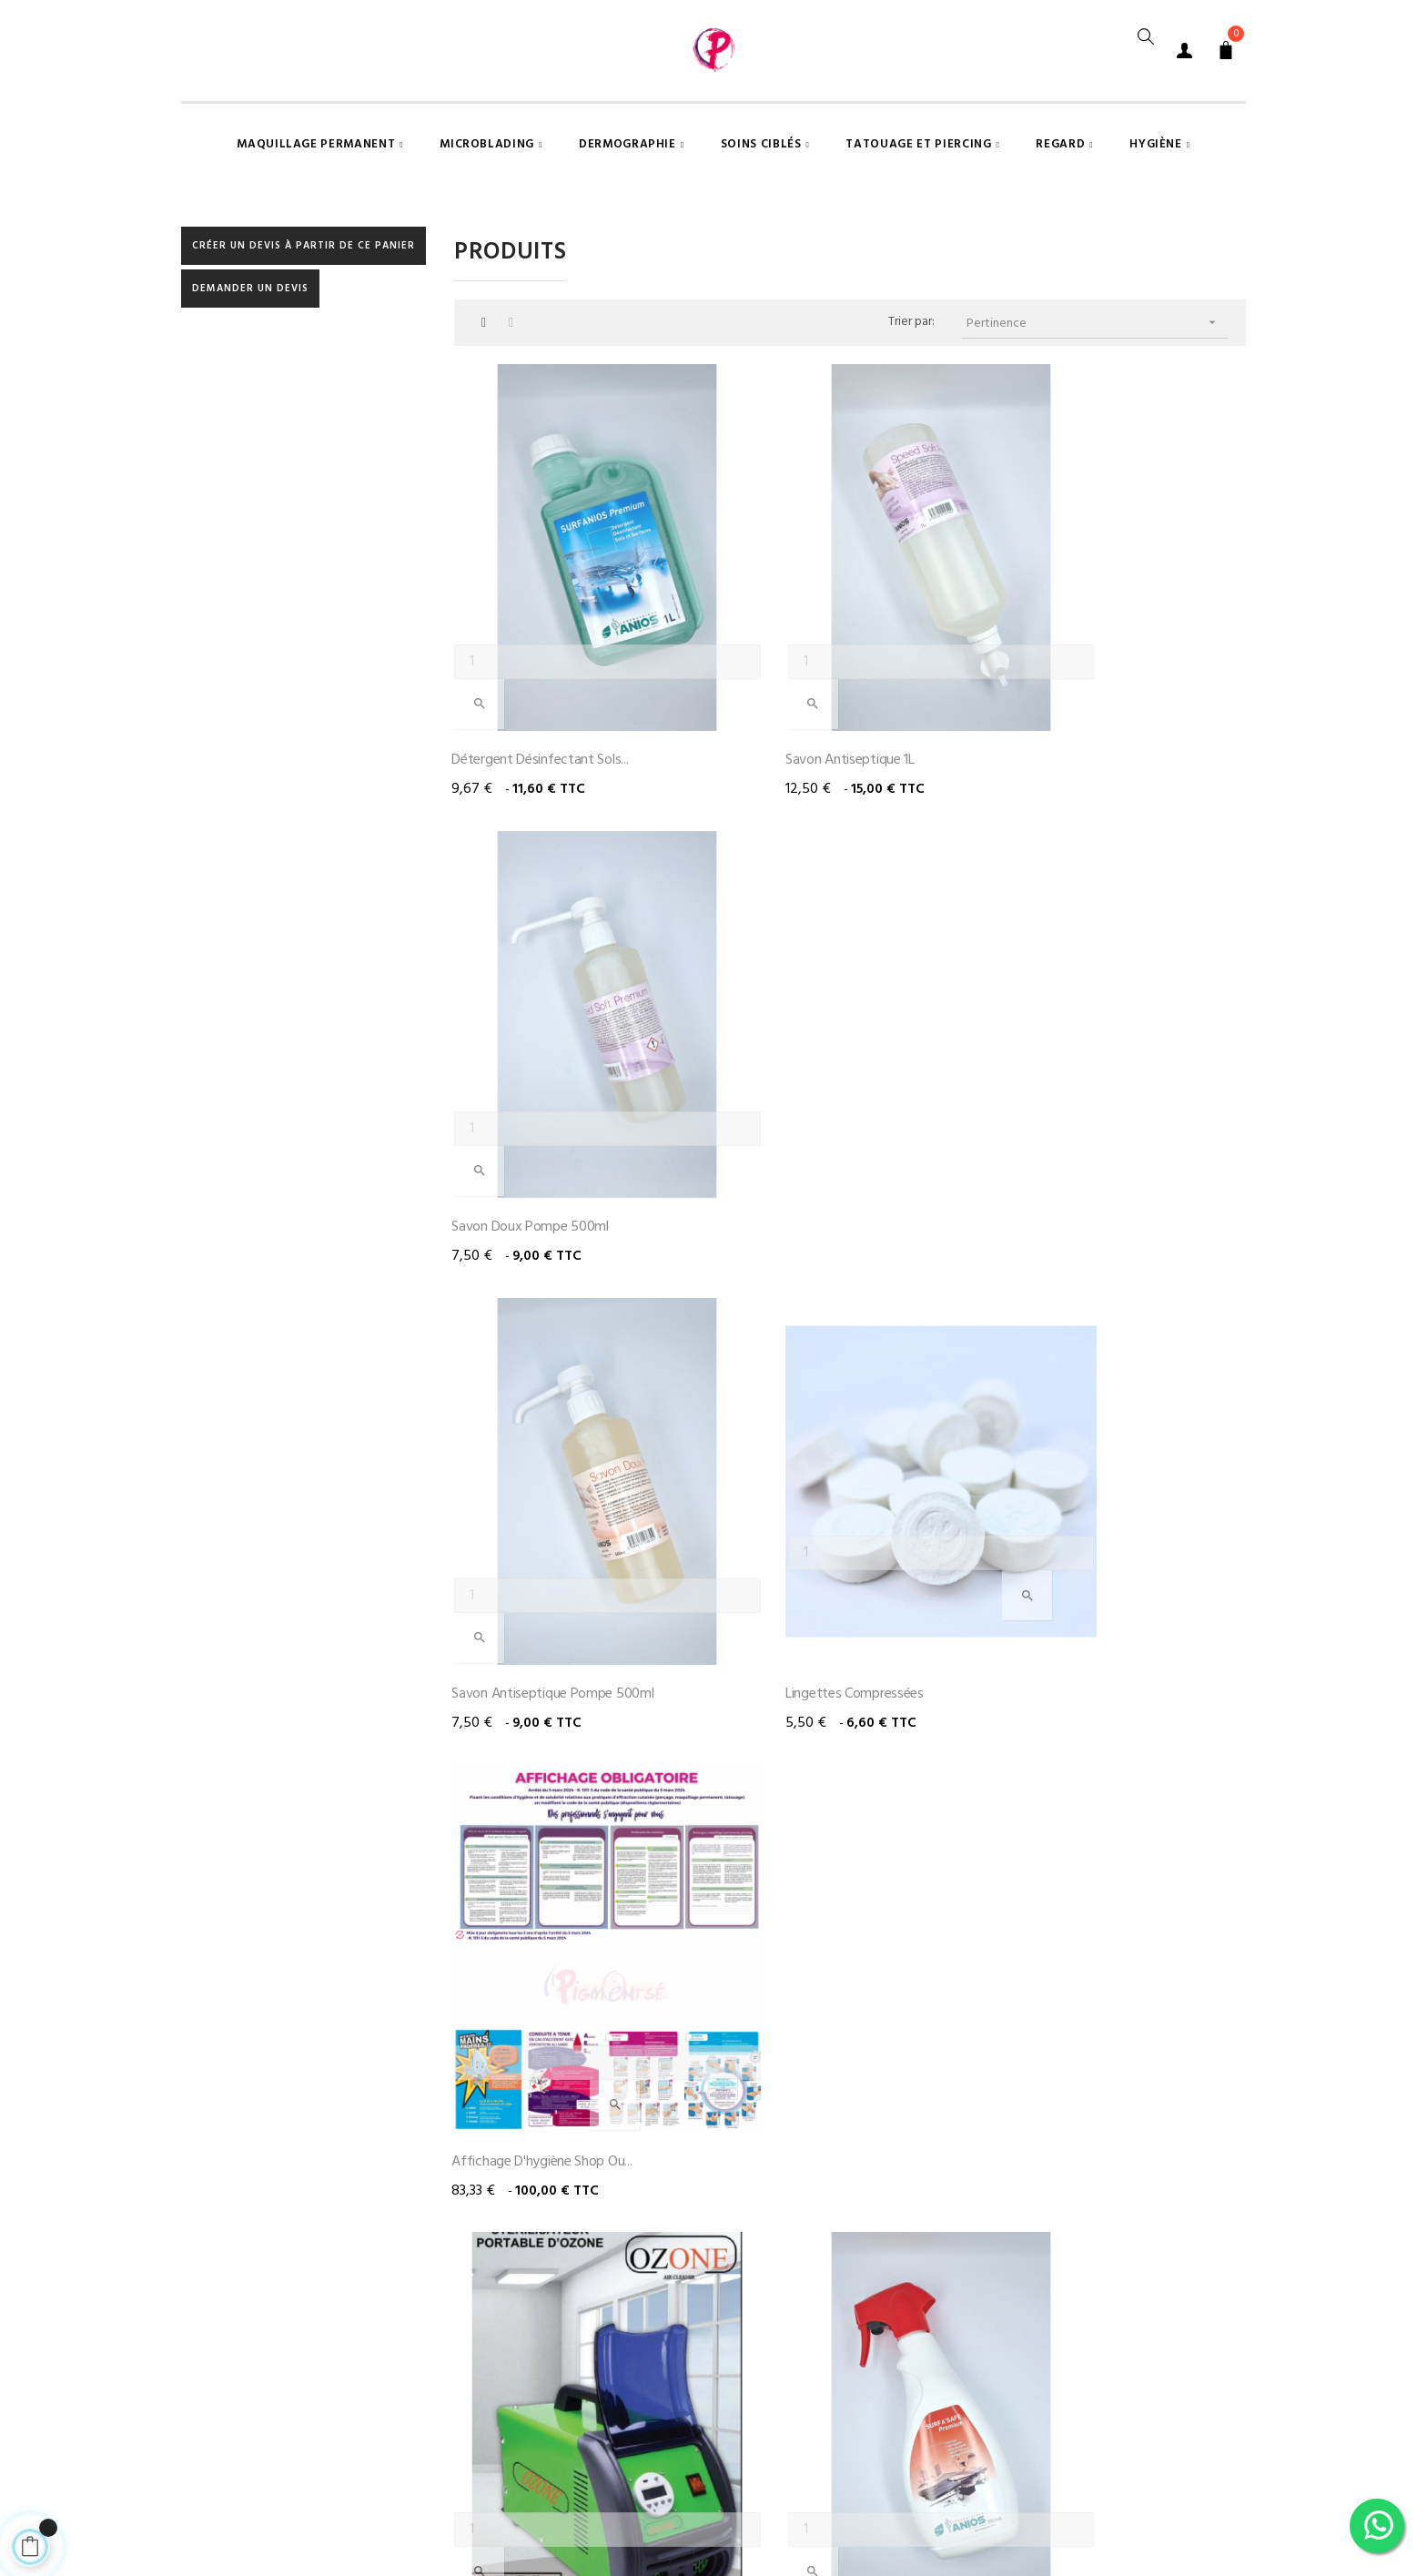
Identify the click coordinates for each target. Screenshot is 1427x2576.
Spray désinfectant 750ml (805, 1596)
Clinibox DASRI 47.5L (787, 1986)
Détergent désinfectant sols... (542, 817)
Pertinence (1098, 457)
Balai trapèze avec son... (526, 1986)
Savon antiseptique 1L (791, 817)
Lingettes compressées (796, 1207)
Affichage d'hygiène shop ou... (1090, 1207)
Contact (927, 2480)
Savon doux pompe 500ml (1078, 817)
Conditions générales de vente (560, 2480)
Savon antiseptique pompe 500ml (555, 1207)
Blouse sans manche (1060, 1596)
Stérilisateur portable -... (523, 1596)
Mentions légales (729, 2480)
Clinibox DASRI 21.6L (1058, 1986)
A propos (840, 2480)
